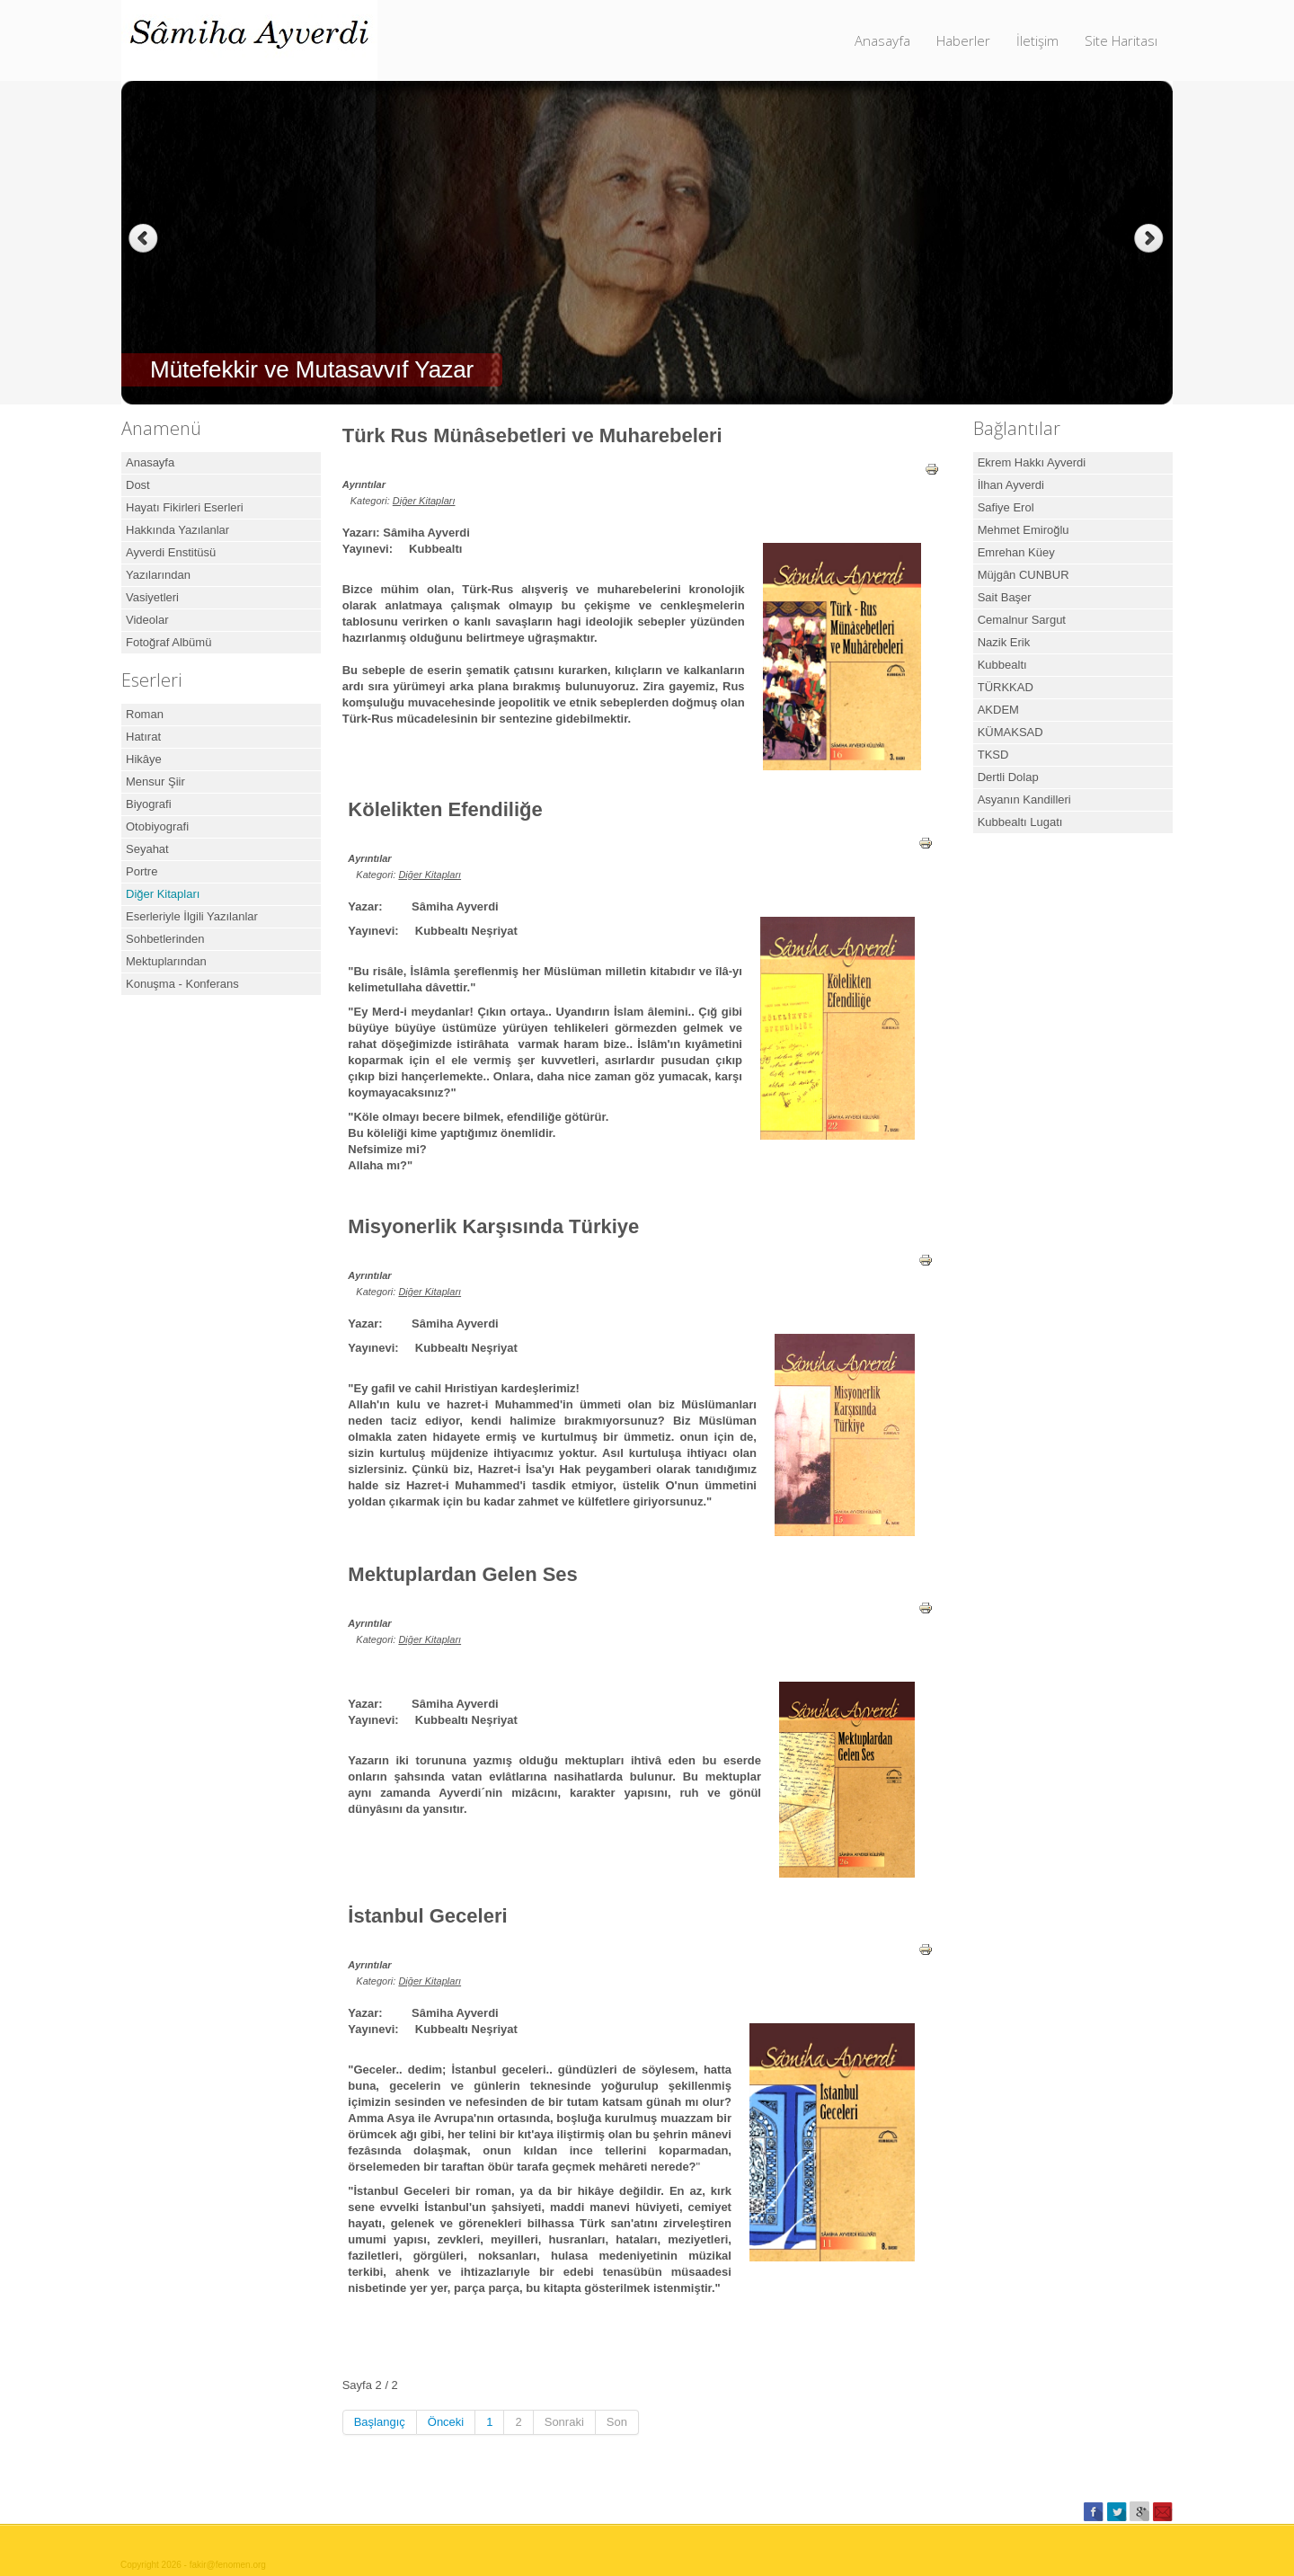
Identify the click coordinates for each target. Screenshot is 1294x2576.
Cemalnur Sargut (1022, 619)
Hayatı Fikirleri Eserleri (185, 507)
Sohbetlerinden (165, 939)
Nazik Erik (1004, 642)
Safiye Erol (1006, 507)
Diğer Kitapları (162, 894)
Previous (143, 238)
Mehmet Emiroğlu (1023, 530)
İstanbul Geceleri (427, 1916)
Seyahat (147, 849)
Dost (138, 485)
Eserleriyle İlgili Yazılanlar (192, 916)
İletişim (1037, 40)
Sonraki (564, 2422)
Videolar (147, 619)
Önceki (446, 2422)
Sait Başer (1005, 597)
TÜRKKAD (1005, 687)
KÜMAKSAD (1010, 732)
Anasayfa (882, 40)
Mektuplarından (166, 961)
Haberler (963, 40)
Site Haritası (1121, 40)
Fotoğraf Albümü (168, 642)
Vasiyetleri (152, 597)
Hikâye (144, 759)
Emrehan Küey (1016, 552)
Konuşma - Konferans (182, 983)
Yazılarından (158, 575)
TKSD (993, 754)
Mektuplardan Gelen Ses (463, 1574)
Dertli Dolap (1008, 777)
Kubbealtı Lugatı (1020, 822)
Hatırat (143, 736)
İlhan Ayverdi (1011, 485)
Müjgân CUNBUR (1023, 575)
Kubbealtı (1002, 664)
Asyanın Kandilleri (1024, 799)
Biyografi (149, 804)
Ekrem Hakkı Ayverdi (1032, 462)
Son (617, 2422)
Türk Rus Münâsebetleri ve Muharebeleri (532, 435)
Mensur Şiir (155, 781)
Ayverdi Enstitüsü (171, 552)
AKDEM (998, 709)
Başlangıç (379, 2422)
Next (1150, 238)
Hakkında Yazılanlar (177, 530)
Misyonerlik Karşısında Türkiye (493, 1226)
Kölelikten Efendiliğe (445, 809)
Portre (141, 871)
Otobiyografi (157, 826)
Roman (145, 714)
